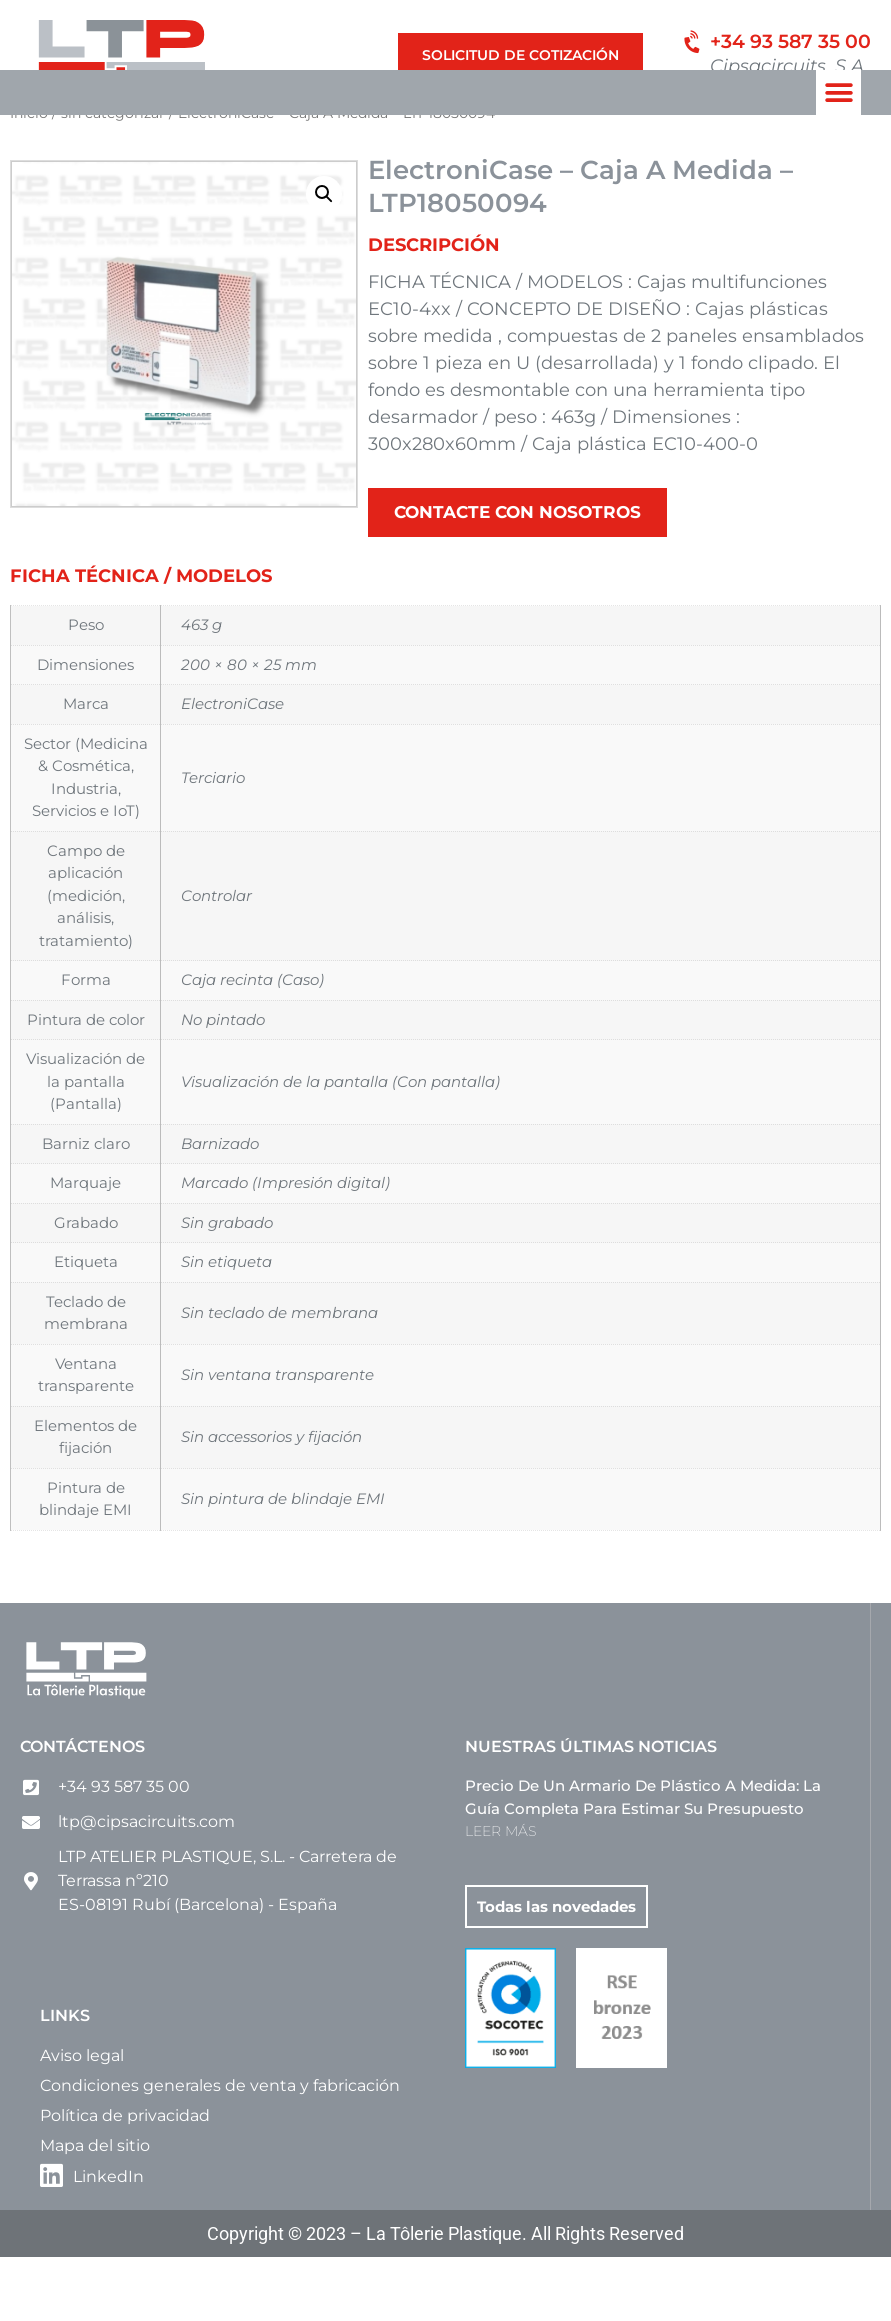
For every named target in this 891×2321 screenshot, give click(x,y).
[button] (838, 92)
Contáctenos (82, 1810)
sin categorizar (113, 176)
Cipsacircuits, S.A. (789, 66)
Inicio (29, 176)
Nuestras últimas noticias (591, 1810)
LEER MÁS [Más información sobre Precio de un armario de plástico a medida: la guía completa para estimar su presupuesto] (500, 1895)
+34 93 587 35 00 (790, 41)
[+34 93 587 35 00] (691, 45)
